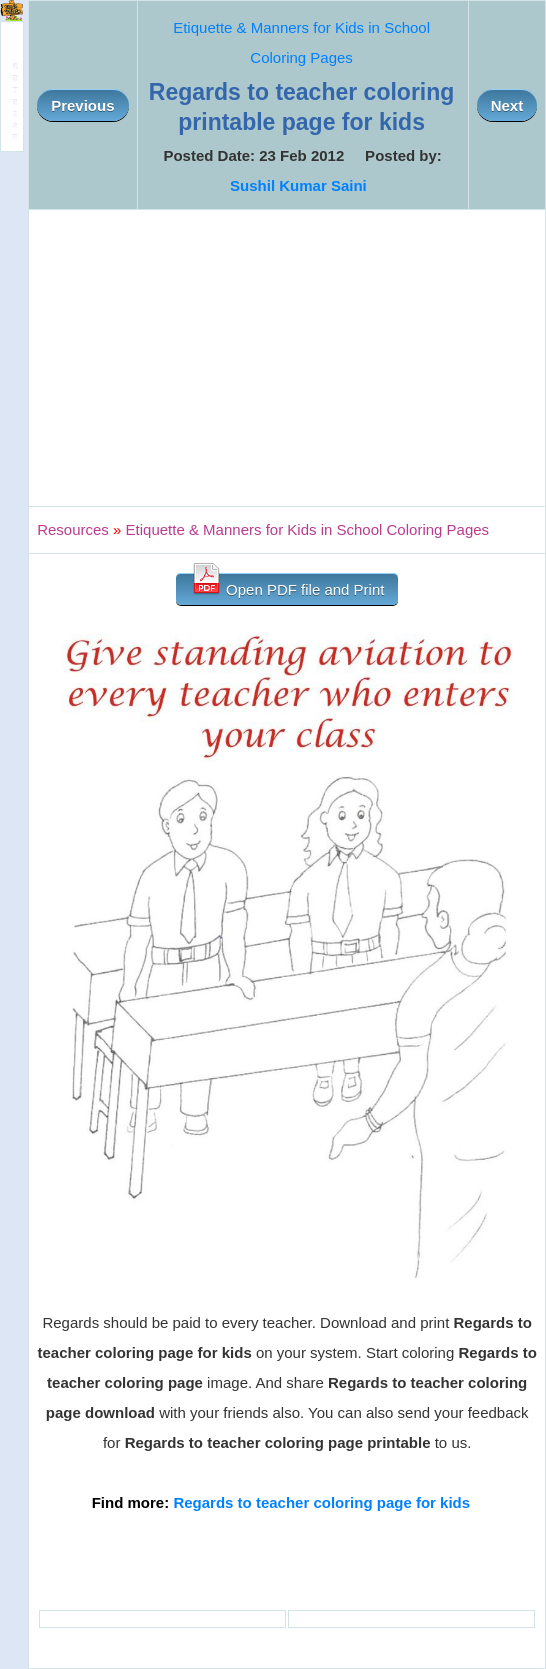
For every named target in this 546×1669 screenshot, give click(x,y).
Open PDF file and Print (287, 585)
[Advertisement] (287, 358)
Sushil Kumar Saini (298, 185)
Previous (82, 105)
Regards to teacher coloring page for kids (321, 1502)
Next (507, 105)
